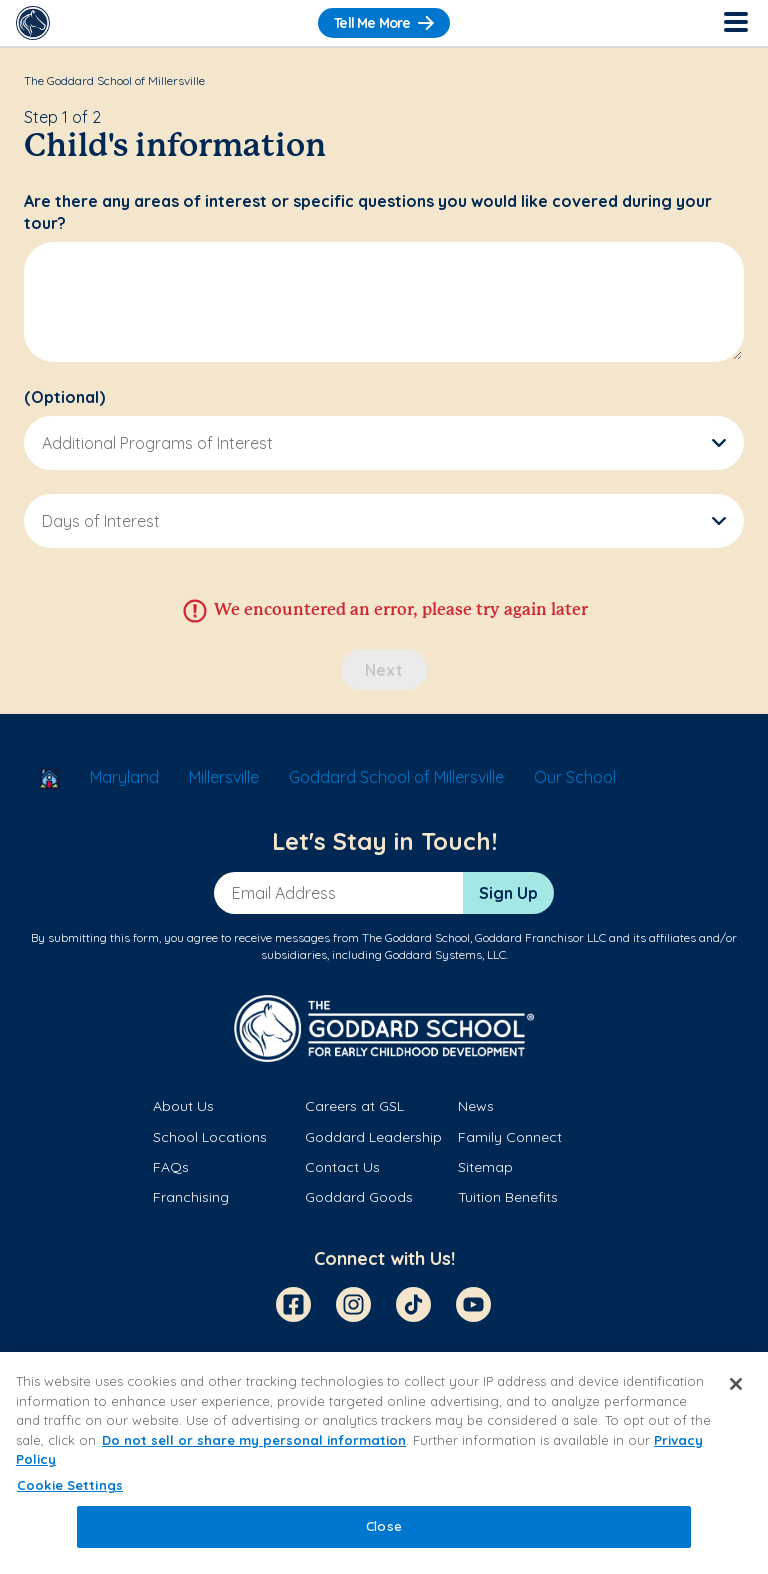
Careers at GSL (354, 1106)
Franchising (191, 1197)
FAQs (171, 1167)
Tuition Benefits (508, 1197)
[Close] (736, 1384)
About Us (183, 1106)
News (476, 1106)
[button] (384, 443)
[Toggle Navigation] (735, 23)
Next (384, 670)
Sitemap (485, 1167)
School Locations (210, 1137)
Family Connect (510, 1137)
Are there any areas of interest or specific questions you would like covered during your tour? (368, 212)
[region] (384, 1463)
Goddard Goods (359, 1197)
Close (384, 1526)
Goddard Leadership (373, 1137)
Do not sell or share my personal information (254, 1440)
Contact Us (342, 1167)
